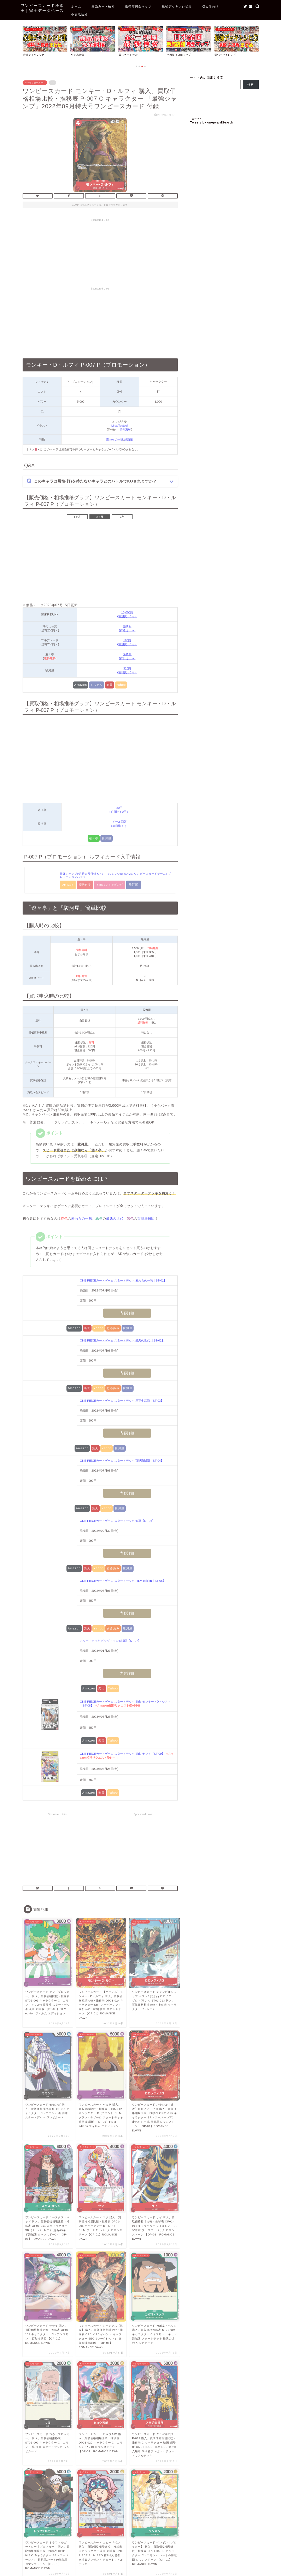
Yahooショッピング (110, 883)
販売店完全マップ (138, 6)
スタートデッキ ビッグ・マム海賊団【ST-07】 (110, 1640)
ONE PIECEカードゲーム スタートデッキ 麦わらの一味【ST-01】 (123, 1279)
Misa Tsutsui (119, 425)
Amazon (67, 883)
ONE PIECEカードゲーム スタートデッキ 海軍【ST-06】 (117, 1520)
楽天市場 (85, 883)
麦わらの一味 (114, 438)
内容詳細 (127, 1312)
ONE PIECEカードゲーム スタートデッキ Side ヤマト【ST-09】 (122, 1753)
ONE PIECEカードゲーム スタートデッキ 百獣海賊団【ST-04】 (122, 1460)
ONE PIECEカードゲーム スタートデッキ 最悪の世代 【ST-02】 (122, 1339)
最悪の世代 (114, 1218)
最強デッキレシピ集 (177, 6)
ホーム (76, 6)
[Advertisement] (100, 251)
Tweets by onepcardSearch (211, 122)
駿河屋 (133, 883)
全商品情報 (79, 15)
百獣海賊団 (146, 1218)
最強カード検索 (103, 6)
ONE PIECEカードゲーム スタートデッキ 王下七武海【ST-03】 (122, 1400)
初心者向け (210, 6)
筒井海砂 (125, 428)
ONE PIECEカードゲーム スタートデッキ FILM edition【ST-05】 (123, 1580)
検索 (250, 84)
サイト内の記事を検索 (206, 77)
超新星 (128, 438)
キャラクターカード (35, 82)
